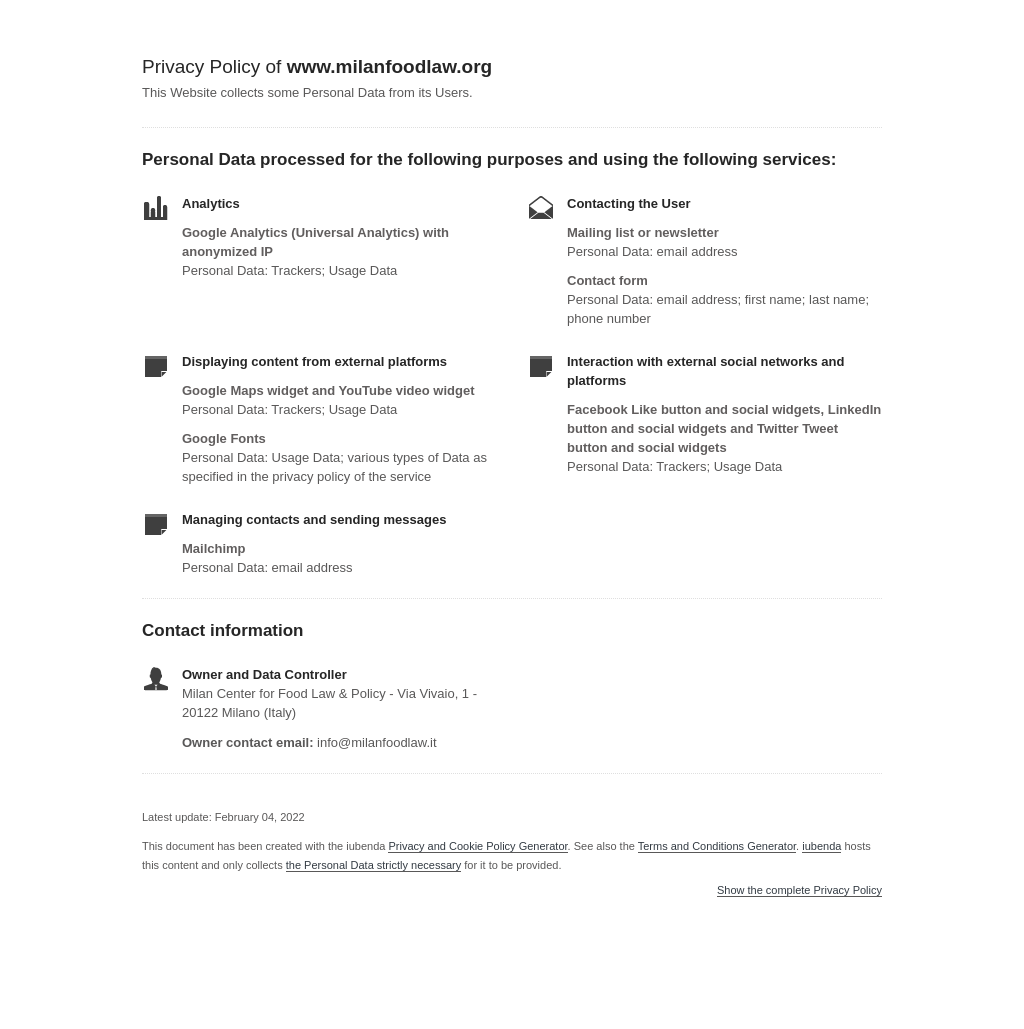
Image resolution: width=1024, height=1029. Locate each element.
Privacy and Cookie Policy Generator (477, 846)
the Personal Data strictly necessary (373, 865)
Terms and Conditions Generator (717, 846)
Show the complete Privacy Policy (799, 890)
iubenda (821, 846)
